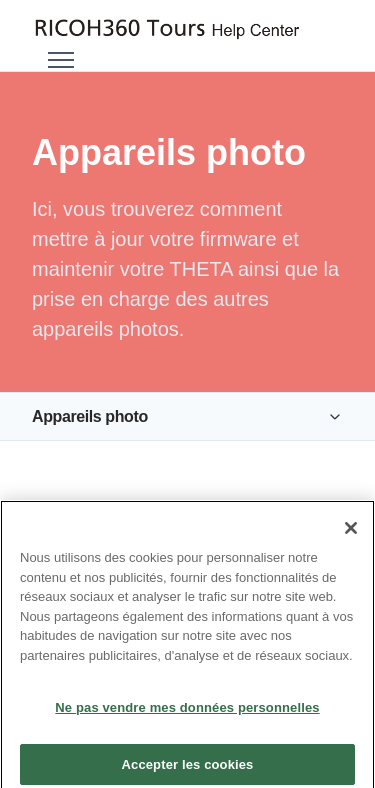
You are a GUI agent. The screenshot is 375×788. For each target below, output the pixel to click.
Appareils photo (90, 416)
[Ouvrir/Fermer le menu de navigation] (61, 60)
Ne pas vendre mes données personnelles (187, 714)
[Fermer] (351, 534)
